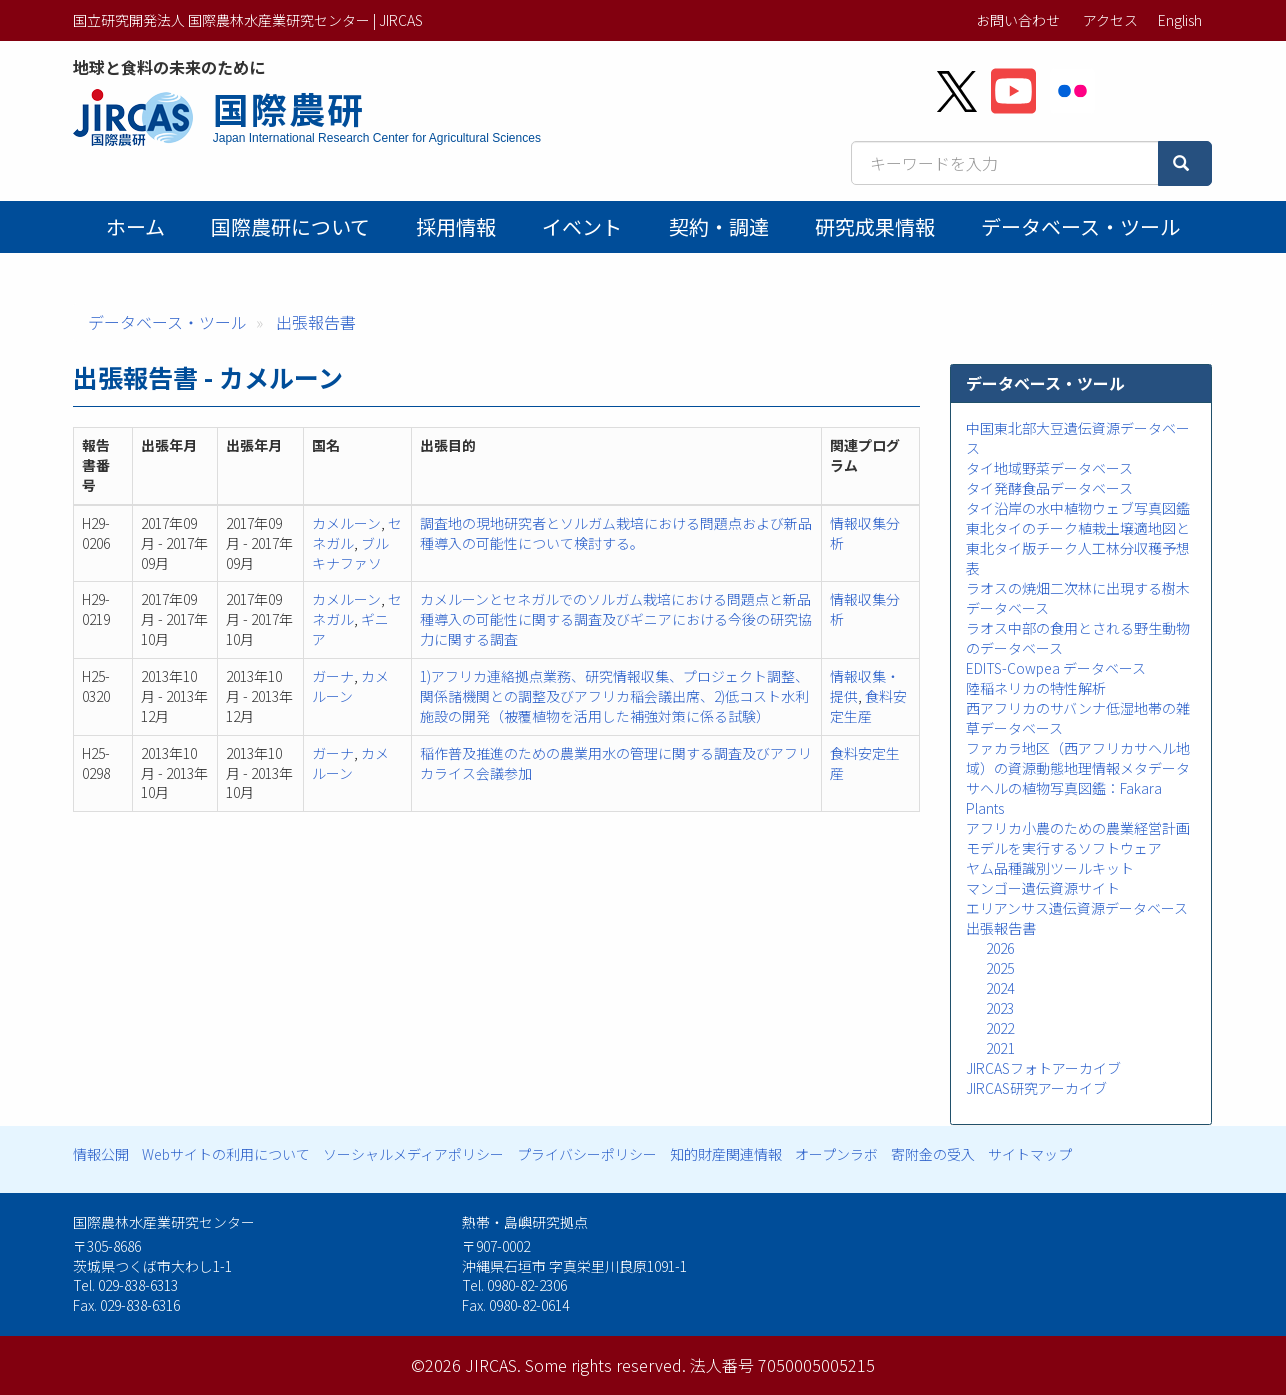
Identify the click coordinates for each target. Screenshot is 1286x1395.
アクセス (1110, 20)
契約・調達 (719, 226)
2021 (1000, 1048)
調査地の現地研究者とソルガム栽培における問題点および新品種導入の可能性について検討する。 (616, 533)
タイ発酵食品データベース (1049, 488)
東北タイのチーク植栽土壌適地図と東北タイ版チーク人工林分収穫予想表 (1078, 548)
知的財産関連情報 (726, 1154)
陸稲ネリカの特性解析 (1036, 688)
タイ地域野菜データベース (1049, 468)
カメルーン (346, 523)
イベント (582, 226)
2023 (1000, 1008)
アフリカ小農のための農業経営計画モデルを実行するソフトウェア (1078, 838)
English (1180, 20)
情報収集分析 (865, 533)
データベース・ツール (1080, 226)
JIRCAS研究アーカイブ (1036, 1088)
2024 (1000, 988)
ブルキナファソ (350, 553)
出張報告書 (316, 322)
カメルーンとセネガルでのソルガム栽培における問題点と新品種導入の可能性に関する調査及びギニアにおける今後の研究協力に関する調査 (616, 619)
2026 (1000, 948)
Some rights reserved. (605, 1365)
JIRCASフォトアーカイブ (1043, 1068)
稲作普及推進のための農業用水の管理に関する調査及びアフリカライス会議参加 (616, 763)
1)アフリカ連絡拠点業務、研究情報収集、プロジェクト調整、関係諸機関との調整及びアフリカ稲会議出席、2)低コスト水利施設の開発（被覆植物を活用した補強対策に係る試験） (614, 696)
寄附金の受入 (933, 1154)
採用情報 (456, 226)
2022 (1000, 1028)
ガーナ (333, 676)
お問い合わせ (1018, 20)
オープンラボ (836, 1154)
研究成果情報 (875, 226)
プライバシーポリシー (587, 1154)
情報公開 (101, 1154)
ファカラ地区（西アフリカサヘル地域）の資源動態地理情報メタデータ (1078, 758)
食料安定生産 (868, 706)
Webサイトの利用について (226, 1154)
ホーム (135, 226)
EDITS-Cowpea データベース (1056, 668)
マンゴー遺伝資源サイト (1043, 888)
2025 (1000, 968)
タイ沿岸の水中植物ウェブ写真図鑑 (1078, 508)
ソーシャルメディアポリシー (413, 1154)
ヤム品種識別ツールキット (1050, 868)
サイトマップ (1030, 1154)
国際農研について (290, 226)
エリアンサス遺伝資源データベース (1077, 908)
